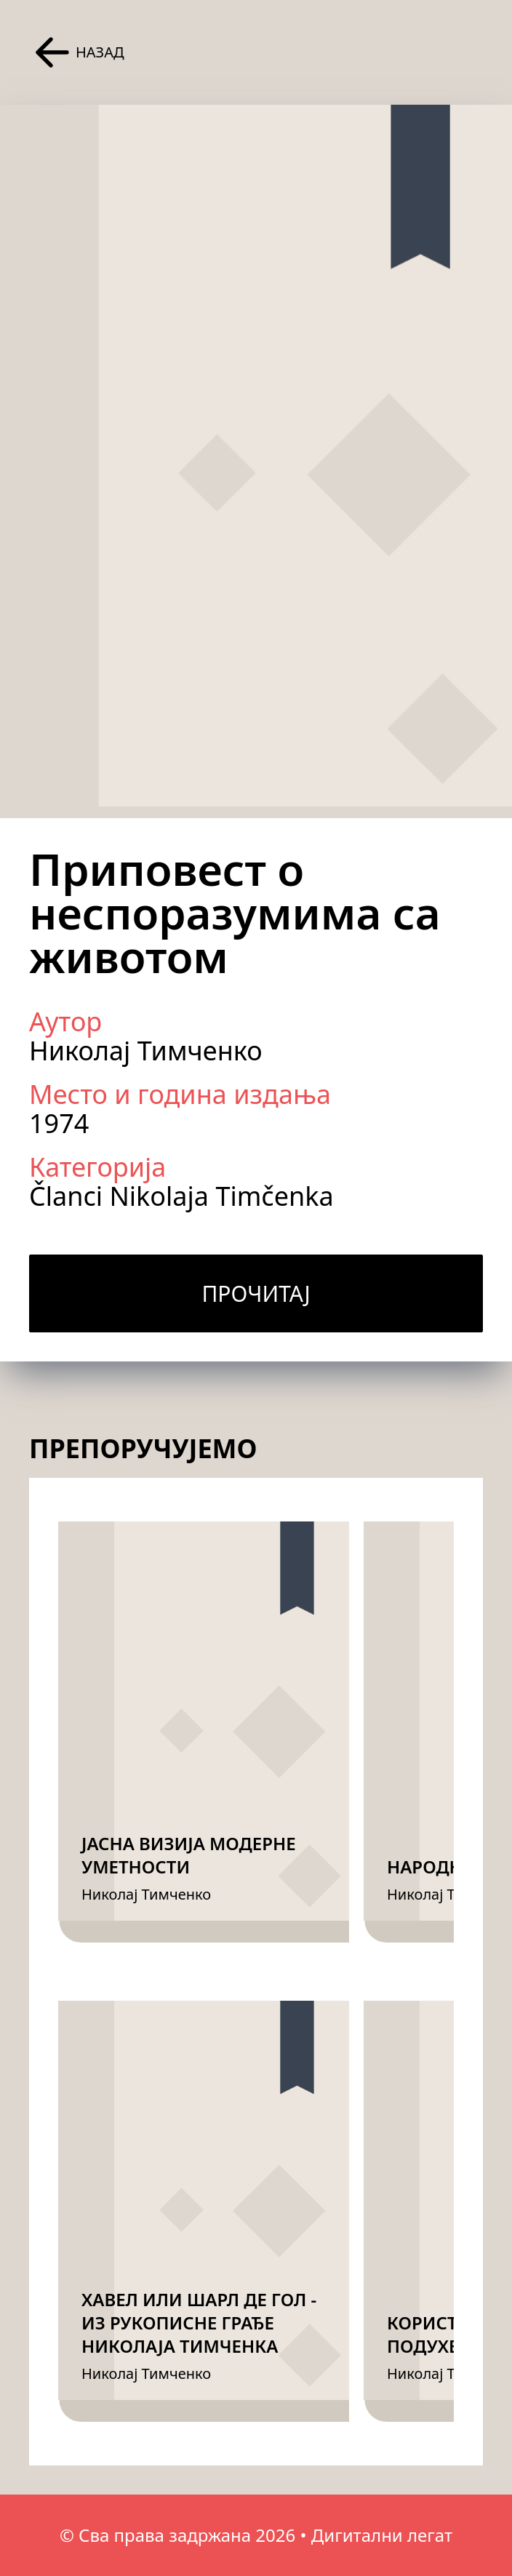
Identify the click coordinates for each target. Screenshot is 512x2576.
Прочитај (255, 1293)
